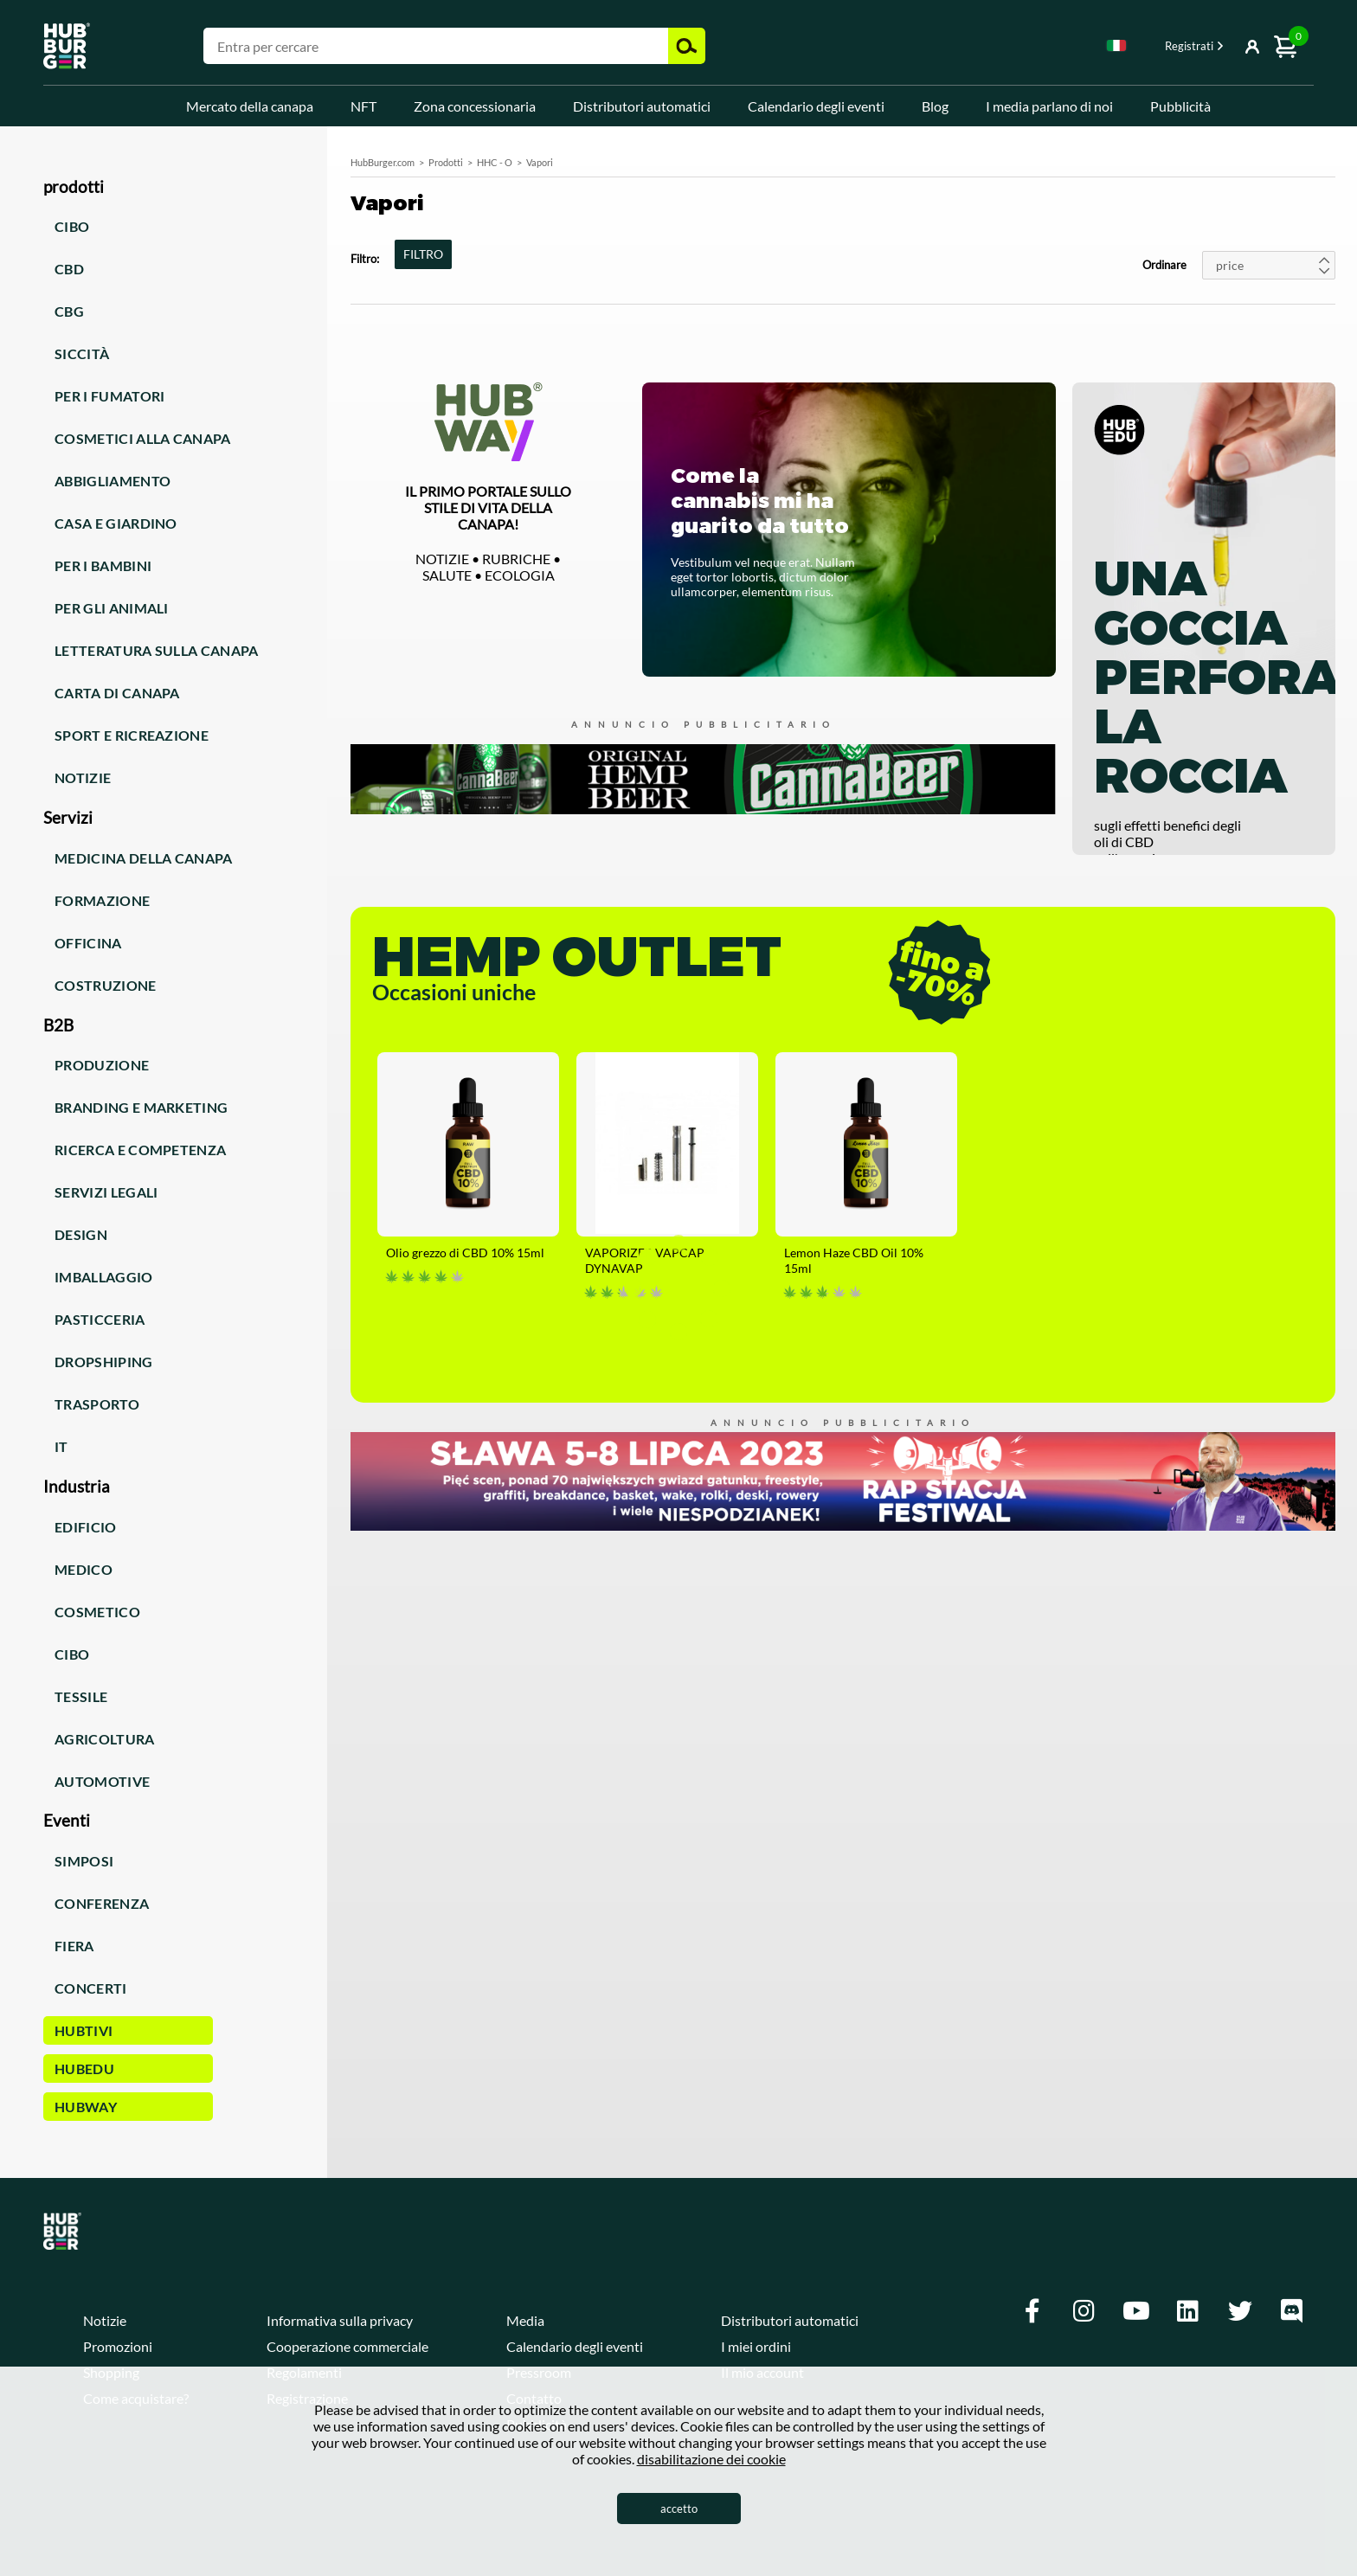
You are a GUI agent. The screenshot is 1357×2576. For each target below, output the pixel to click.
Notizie (83, 777)
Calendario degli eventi (816, 106)
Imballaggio (104, 1277)
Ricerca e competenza (140, 1149)
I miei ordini (756, 2346)
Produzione (102, 1065)
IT (61, 1446)
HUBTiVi (84, 2030)
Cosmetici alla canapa (143, 438)
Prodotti (445, 162)
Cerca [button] (686, 46)
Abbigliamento (112, 480)
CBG (69, 311)
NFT (363, 106)
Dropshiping (104, 1361)
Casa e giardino (116, 523)
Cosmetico (97, 1611)
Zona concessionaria (475, 106)
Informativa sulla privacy (340, 2320)
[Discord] (1292, 2311)
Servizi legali (106, 1192)
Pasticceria (100, 1319)
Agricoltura (105, 1739)
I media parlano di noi (1049, 106)
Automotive (102, 1781)
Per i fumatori (109, 396)
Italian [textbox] (1116, 45)
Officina (88, 943)
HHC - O (494, 162)
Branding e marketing (141, 1107)
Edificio (86, 1527)
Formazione (102, 900)
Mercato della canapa (249, 106)
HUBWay (86, 2106)
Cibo (72, 226)
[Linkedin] (1188, 2311)
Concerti (91, 1988)
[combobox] (1116, 48)
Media (525, 2320)
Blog (935, 106)
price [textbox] (1230, 265)
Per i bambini (103, 565)
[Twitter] (1240, 2311)
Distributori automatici (642, 106)
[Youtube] (1136, 2311)
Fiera (74, 1945)
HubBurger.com (383, 162)
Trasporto (97, 1404)
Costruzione (106, 985)
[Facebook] (1032, 2311)
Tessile (81, 1696)
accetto (679, 2508)
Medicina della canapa (144, 858)
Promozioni (117, 2346)
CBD (69, 268)
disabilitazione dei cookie (711, 2459)
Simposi (84, 1861)
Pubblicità (1180, 106)
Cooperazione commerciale (347, 2346)
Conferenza (102, 1903)
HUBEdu (84, 2068)
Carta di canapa (117, 692)
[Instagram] (1084, 2311)
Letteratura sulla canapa (157, 650)
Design (81, 1234)
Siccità (82, 353)
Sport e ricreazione (132, 735)
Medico (84, 1569)
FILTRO (423, 254)
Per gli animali (112, 608)
